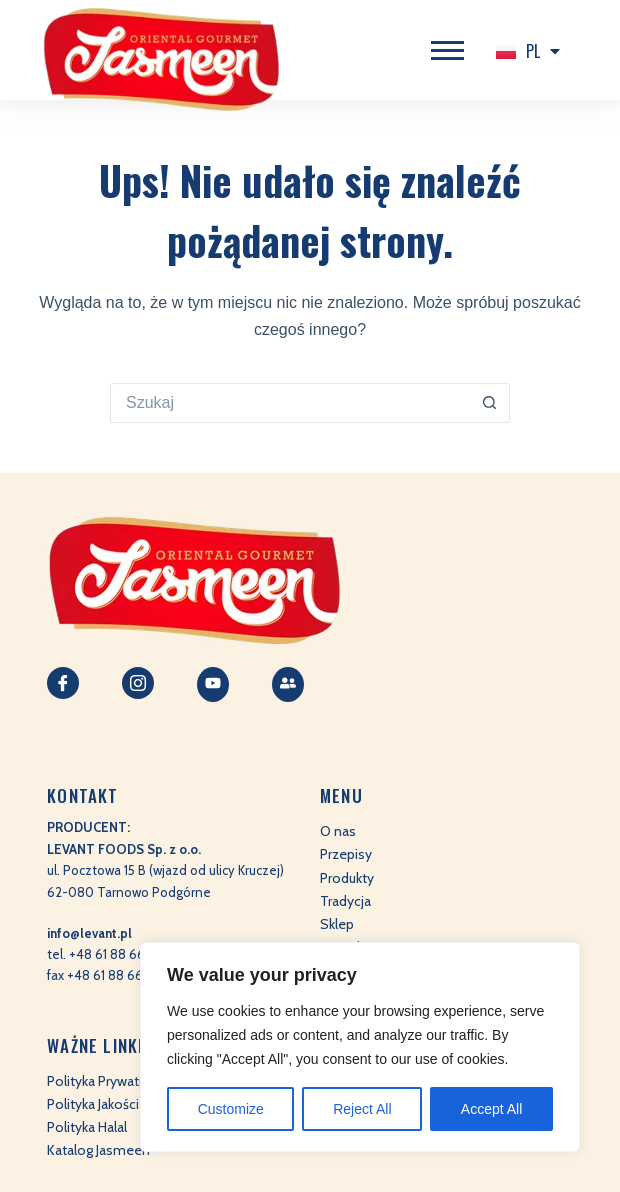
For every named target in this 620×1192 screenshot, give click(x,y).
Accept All (491, 1109)
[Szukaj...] (290, 403)
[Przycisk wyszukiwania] (490, 403)
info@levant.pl (89, 933)
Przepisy (346, 854)
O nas (338, 831)
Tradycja (345, 901)
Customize (231, 1109)
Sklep (337, 924)
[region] (360, 1047)
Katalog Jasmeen (98, 1150)
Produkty (347, 878)
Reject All (362, 1109)
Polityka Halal (87, 1127)
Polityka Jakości (93, 1104)
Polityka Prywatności (109, 1081)
